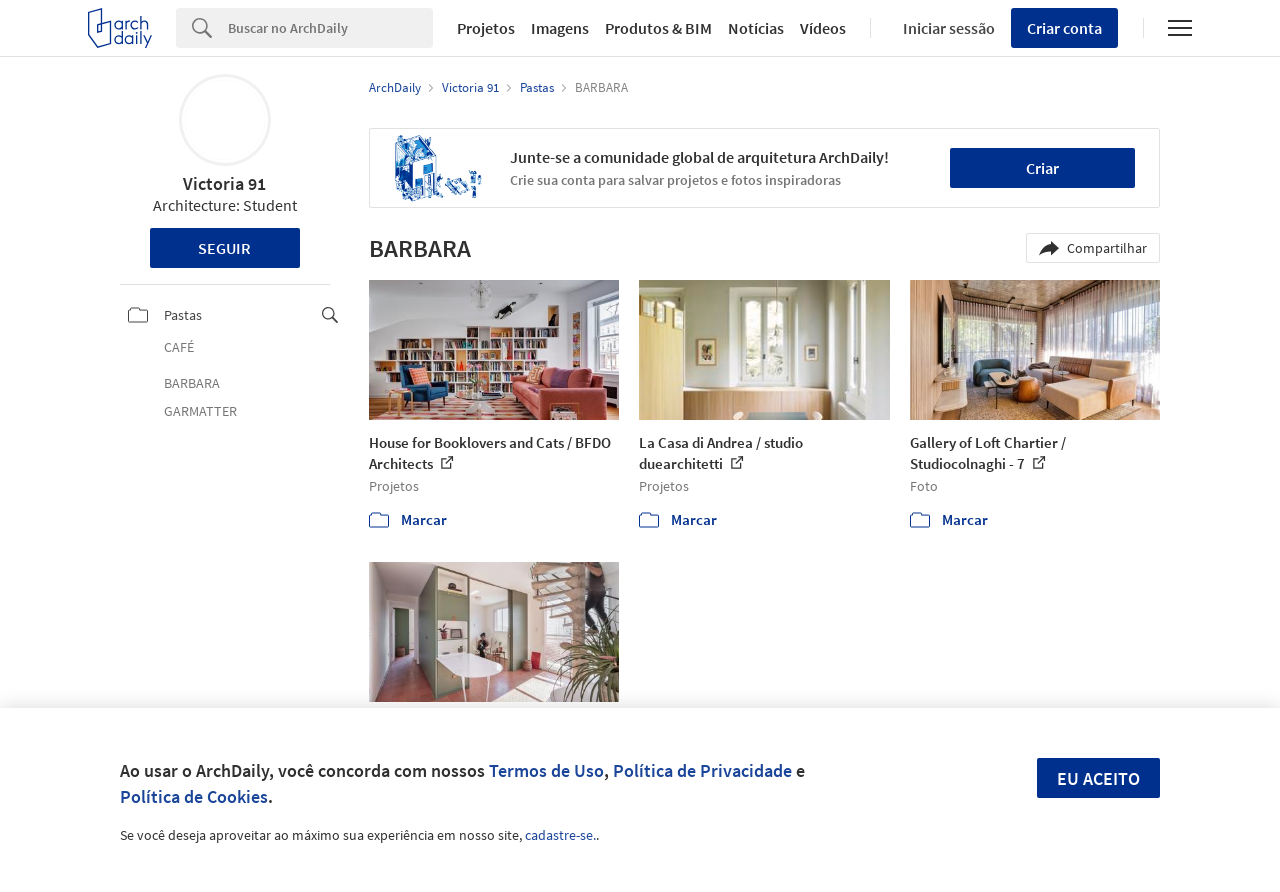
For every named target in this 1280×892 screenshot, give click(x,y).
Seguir (224, 248)
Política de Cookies (194, 796)
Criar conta (1064, 28)
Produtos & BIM (658, 28)
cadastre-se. (560, 835)
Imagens (560, 28)
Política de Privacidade (702, 770)
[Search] (330, 28)
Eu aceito (1098, 778)
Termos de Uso (546, 770)
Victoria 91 (224, 183)
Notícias (756, 28)
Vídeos (823, 28)
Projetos (486, 28)
